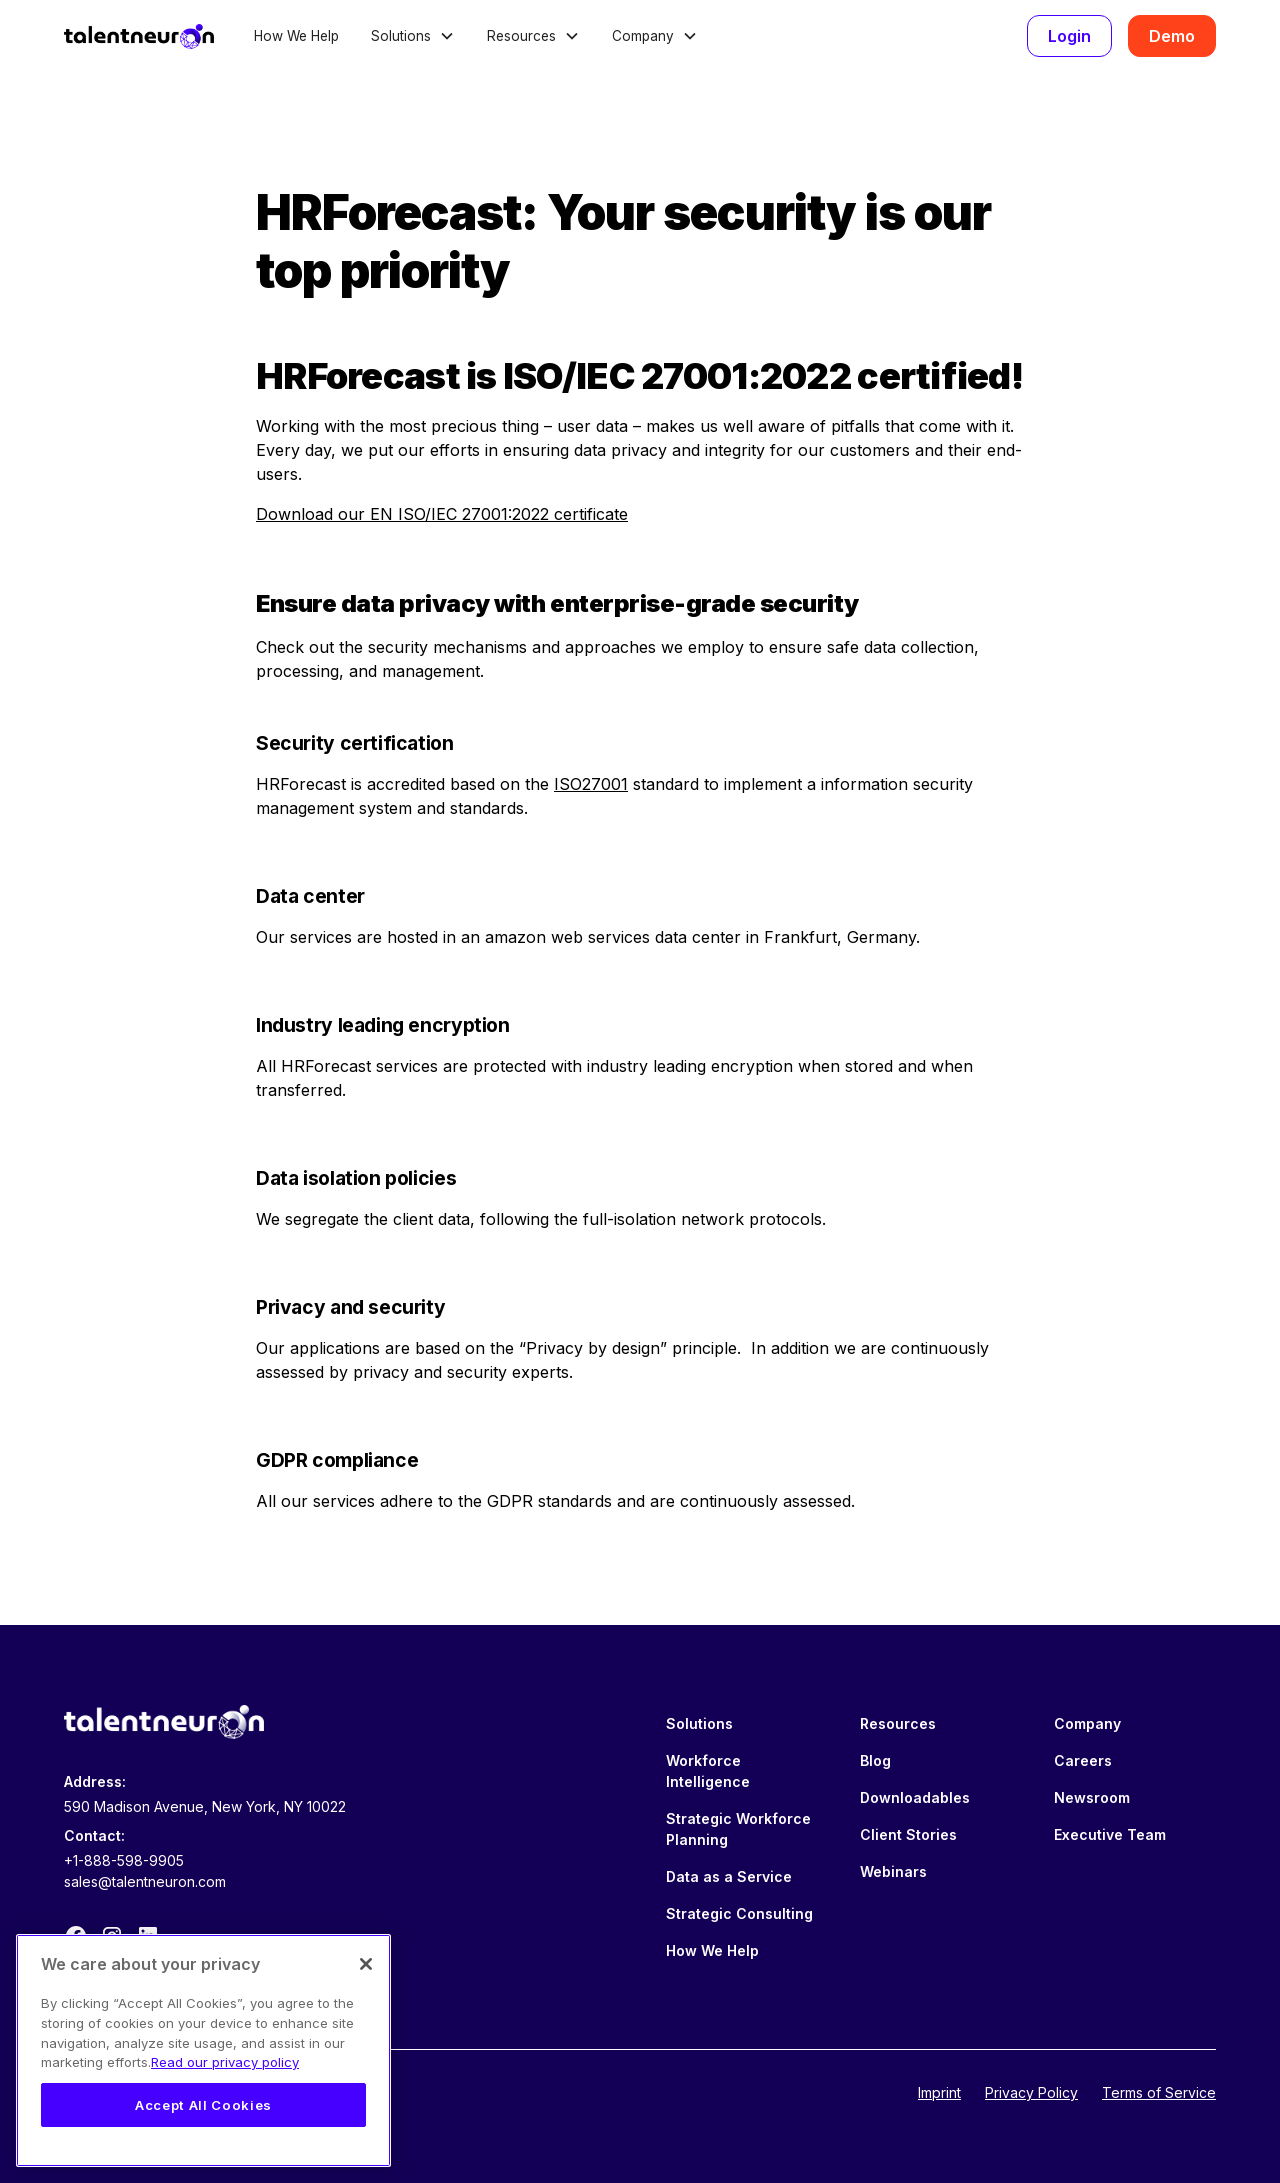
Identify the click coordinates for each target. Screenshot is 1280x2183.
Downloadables (915, 1797)
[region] (203, 2050)
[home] (139, 36)
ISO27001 (591, 784)
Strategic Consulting (739, 1913)
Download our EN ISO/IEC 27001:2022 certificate (442, 514)
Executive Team (1110, 1834)
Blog (875, 1760)
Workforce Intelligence (708, 1771)
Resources (898, 1723)
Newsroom (1092, 1797)
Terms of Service (1159, 2092)
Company (1087, 1723)
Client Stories (908, 1834)
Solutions (699, 1723)
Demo (1172, 36)
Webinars (893, 1871)
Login (1069, 36)
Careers (1083, 1760)
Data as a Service (729, 1876)
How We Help (296, 36)
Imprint (939, 2092)
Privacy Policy (1031, 2092)
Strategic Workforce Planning (738, 1829)
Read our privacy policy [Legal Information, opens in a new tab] (225, 2062)
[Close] (366, 1964)
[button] (413, 36)
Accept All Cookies (203, 2105)
